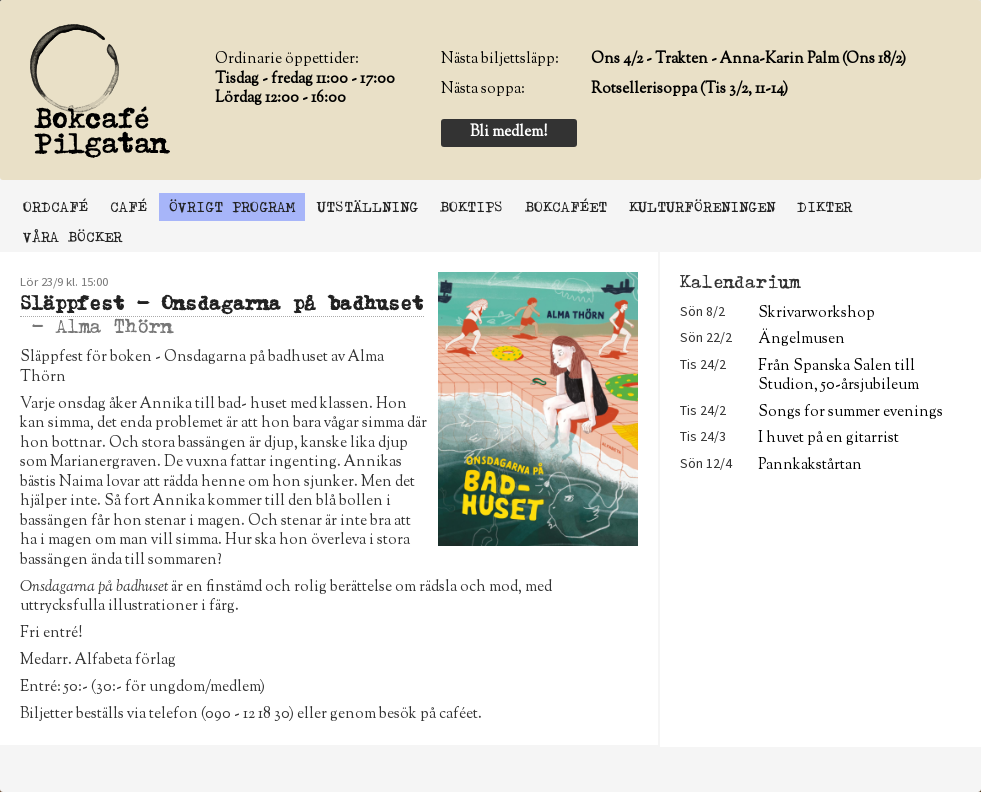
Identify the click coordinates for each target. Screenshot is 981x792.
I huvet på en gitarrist (828, 438)
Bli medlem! (508, 132)
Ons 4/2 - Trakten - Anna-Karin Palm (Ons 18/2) (748, 59)
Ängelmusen (801, 339)
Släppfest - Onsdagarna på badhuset (222, 303)
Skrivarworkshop (816, 313)
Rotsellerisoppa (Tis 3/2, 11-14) (689, 89)
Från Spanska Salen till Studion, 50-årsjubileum (838, 376)
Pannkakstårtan (810, 465)
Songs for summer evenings (850, 412)
